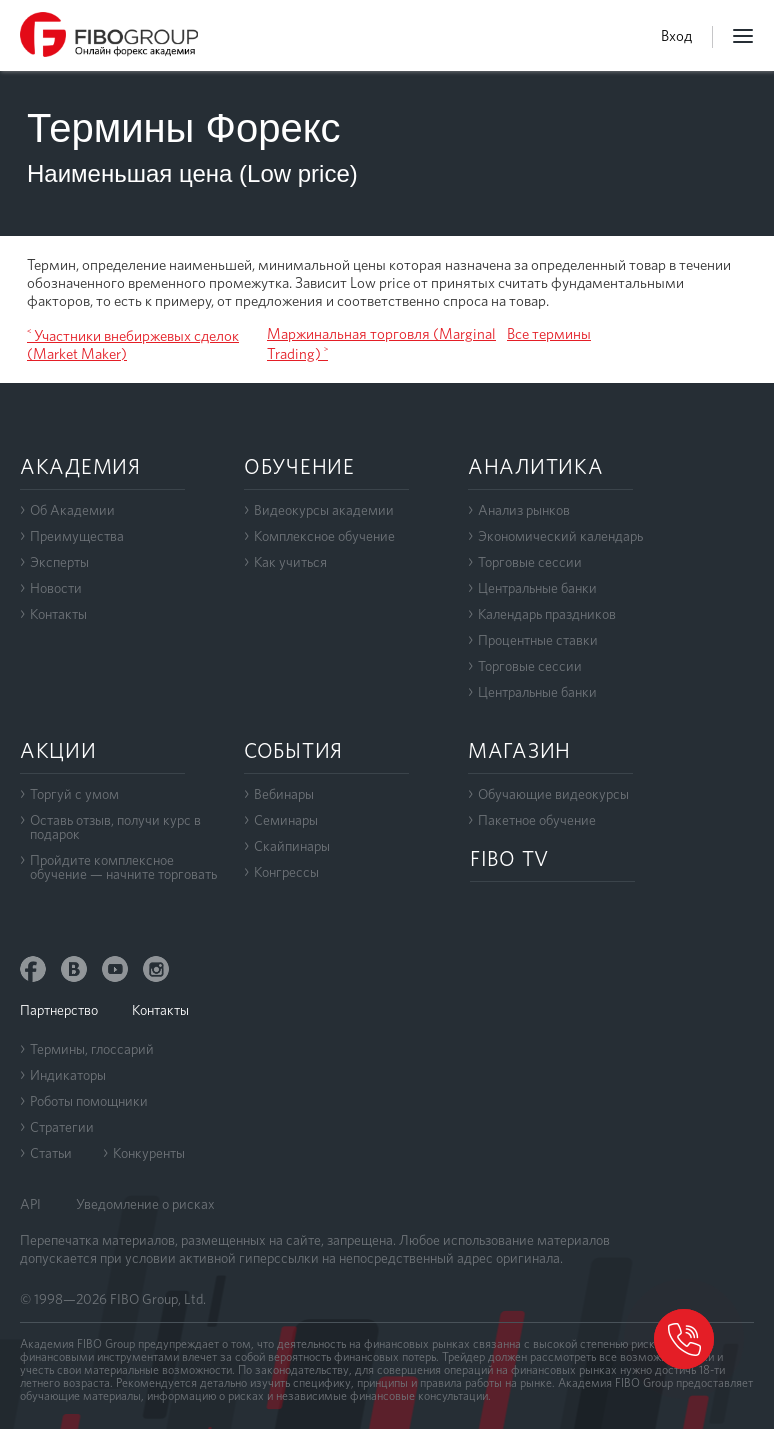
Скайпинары (292, 846)
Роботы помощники (89, 1101)
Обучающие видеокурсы (553, 794)
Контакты (58, 614)
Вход (676, 36)
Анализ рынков (524, 510)
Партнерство (59, 1010)
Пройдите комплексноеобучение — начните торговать (123, 867)
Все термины (549, 334)
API (30, 1204)
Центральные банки (537, 588)
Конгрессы (286, 872)
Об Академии (72, 510)
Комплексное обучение (324, 536)
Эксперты (59, 562)
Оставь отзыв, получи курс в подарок (115, 827)
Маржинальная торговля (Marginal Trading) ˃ (381, 344)
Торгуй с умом (74, 794)
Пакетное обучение (537, 820)
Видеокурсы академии (324, 510)
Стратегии (62, 1127)
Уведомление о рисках (145, 1204)
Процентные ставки (538, 640)
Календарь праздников (547, 614)
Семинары (286, 820)
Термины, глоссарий (92, 1049)
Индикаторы (68, 1075)
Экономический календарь (560, 536)
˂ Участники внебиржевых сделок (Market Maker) (133, 345)
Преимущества (77, 536)
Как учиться (290, 562)
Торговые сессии (530, 562)
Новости (56, 588)
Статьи (51, 1153)
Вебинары (284, 794)
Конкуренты (149, 1153)
